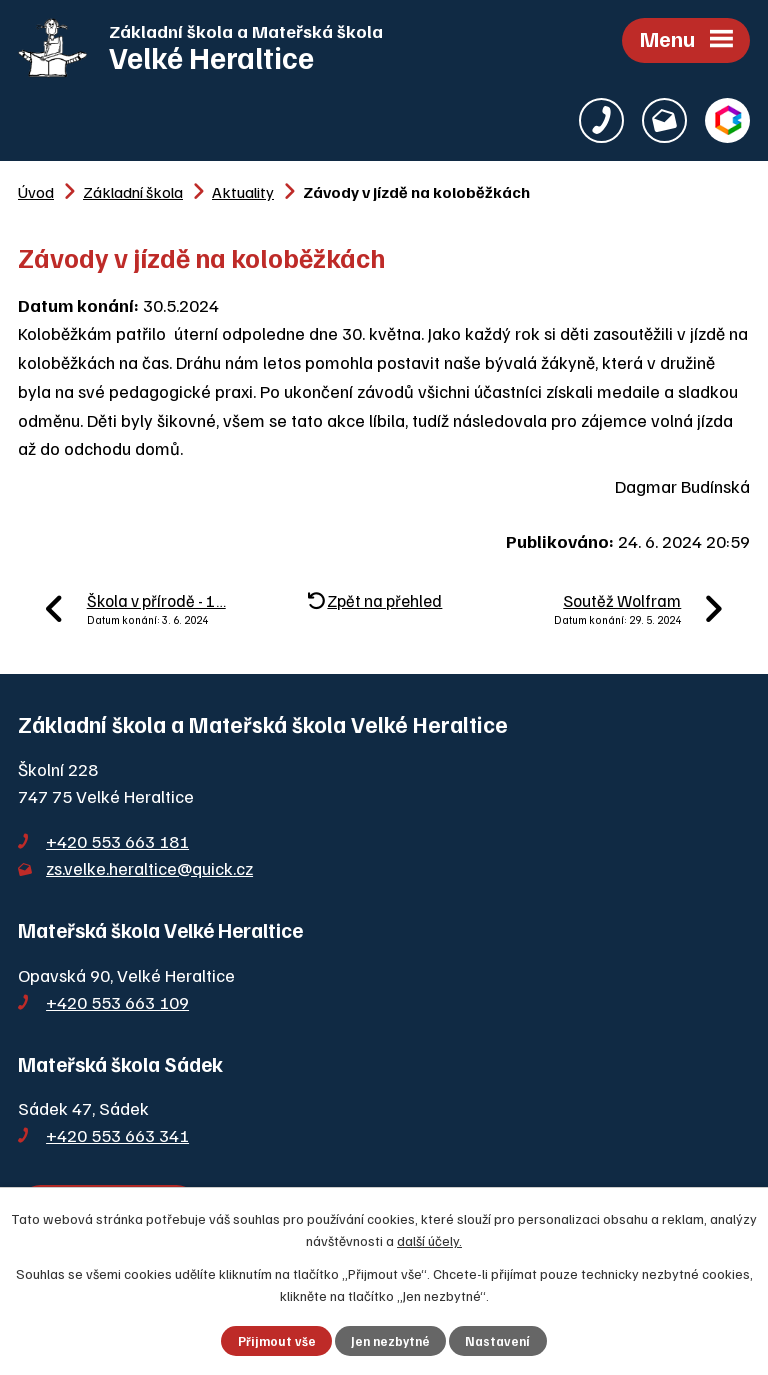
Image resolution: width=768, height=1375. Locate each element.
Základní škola (133, 191)
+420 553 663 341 (117, 1135)
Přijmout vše (277, 1341)
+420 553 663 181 (117, 841)
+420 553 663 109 (117, 1002)
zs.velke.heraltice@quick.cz (149, 868)
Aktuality (243, 191)
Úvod (36, 191)
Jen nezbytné (390, 1341)
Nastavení (497, 1341)
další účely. (429, 1240)
